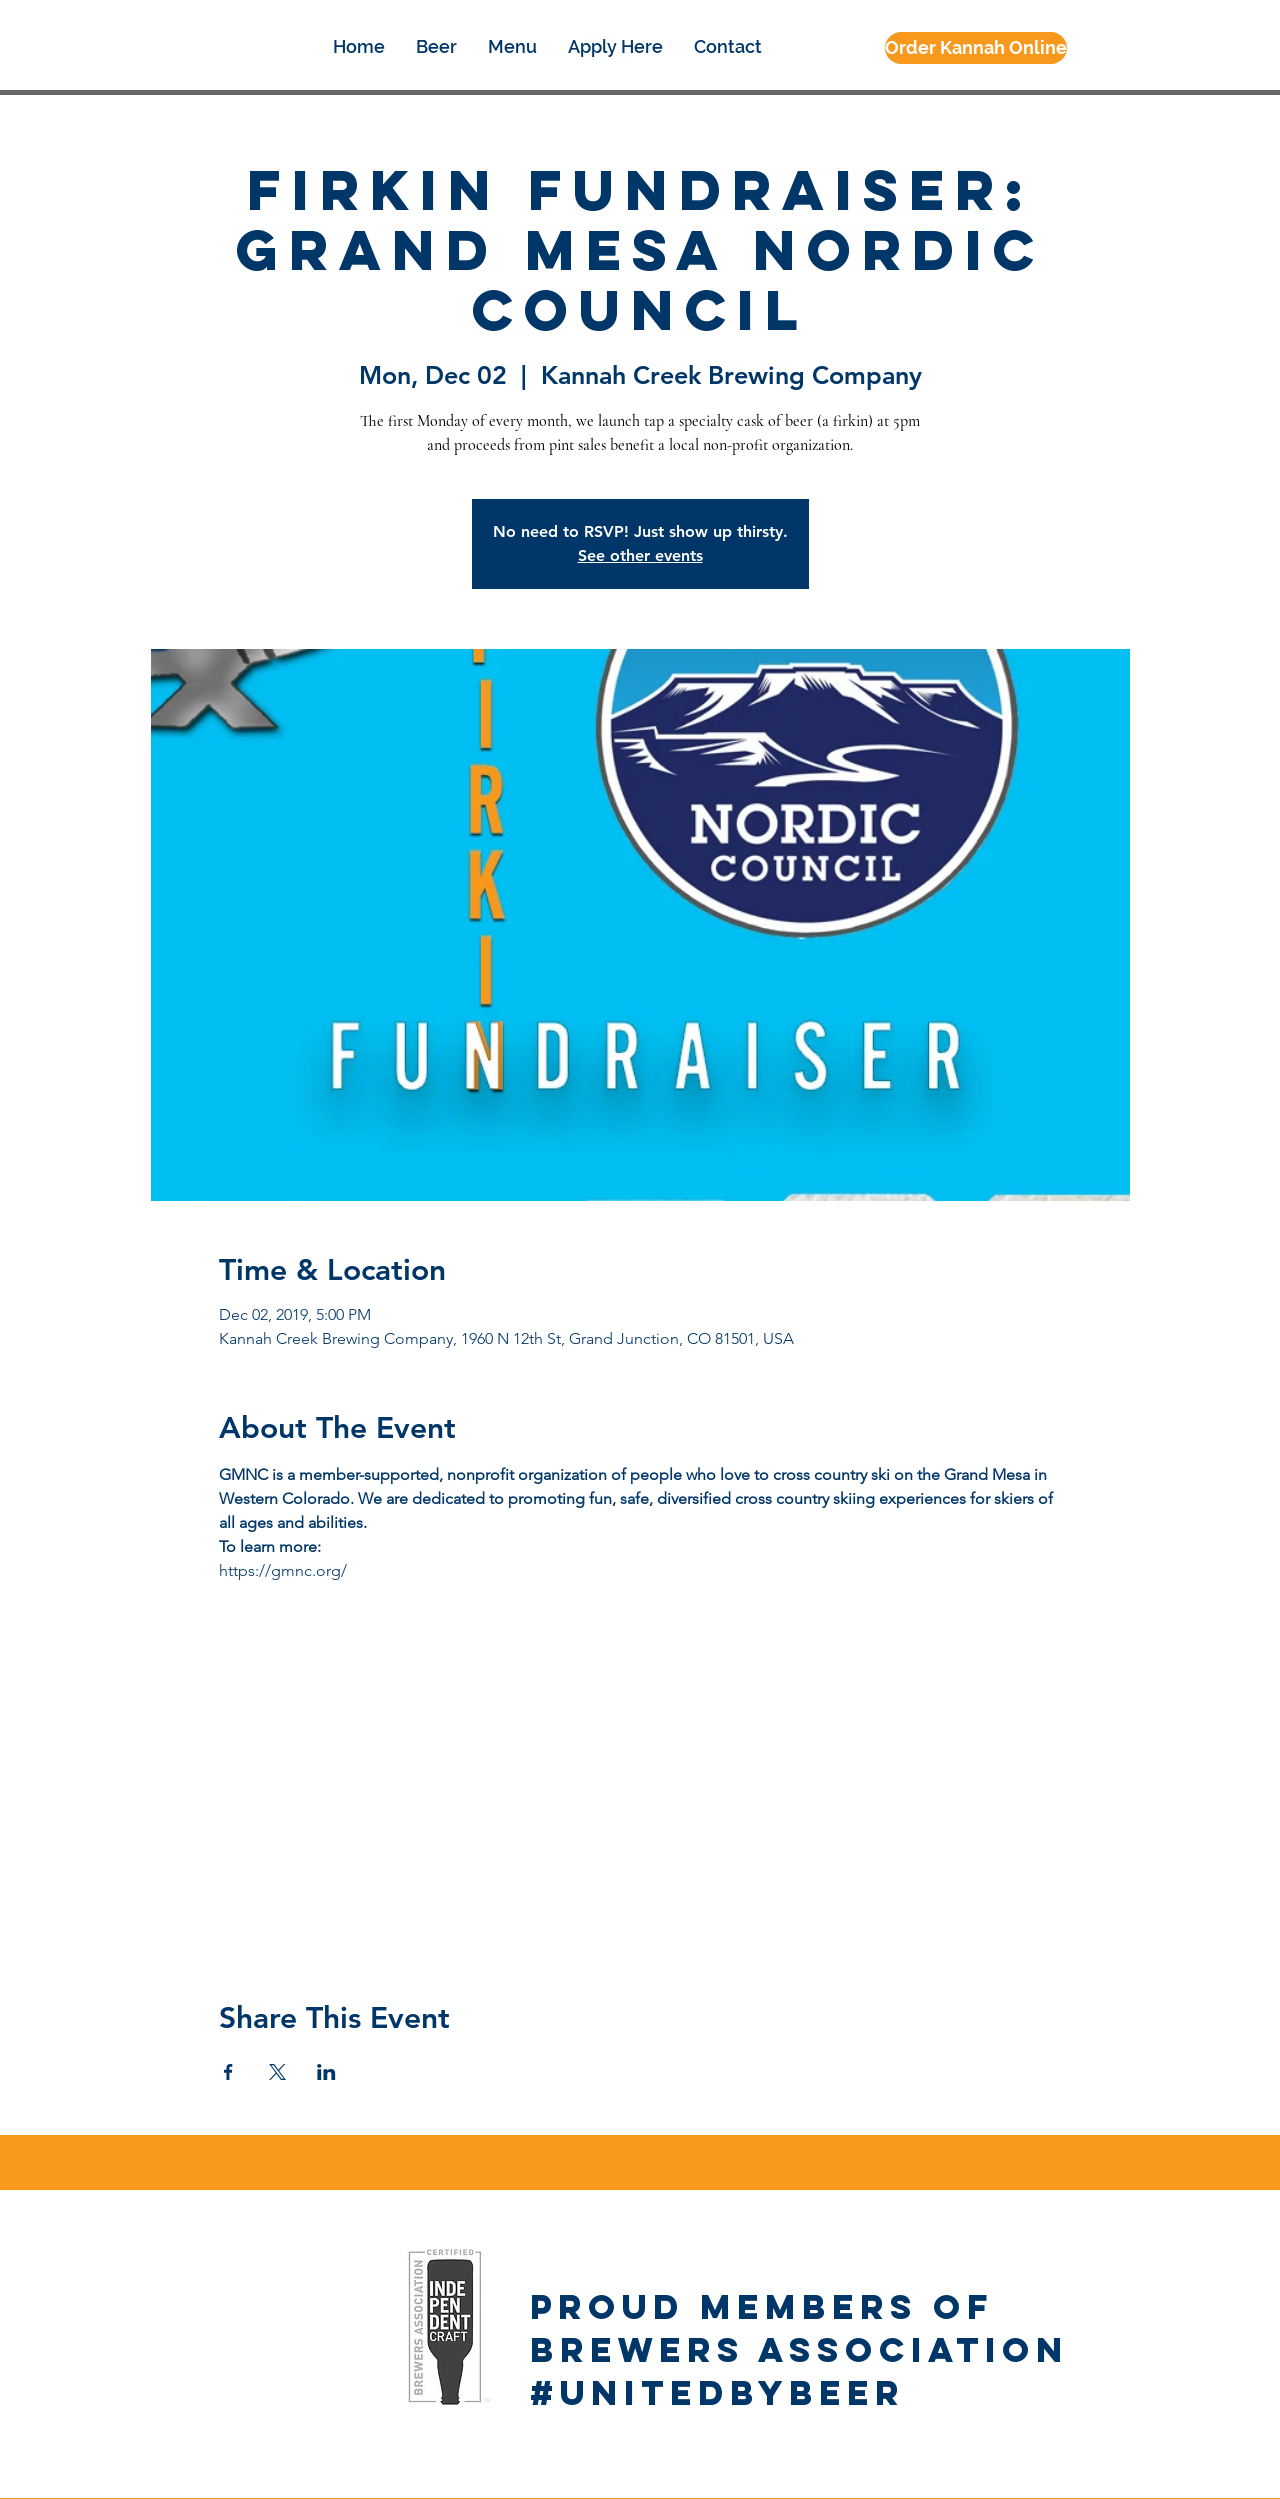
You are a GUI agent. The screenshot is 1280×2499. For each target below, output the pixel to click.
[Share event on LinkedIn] (326, 2072)
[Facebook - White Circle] (165, 2223)
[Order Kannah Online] (976, 48)
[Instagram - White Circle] (206, 2223)
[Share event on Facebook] (228, 2072)
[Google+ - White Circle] (247, 2223)
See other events (640, 555)
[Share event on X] (277, 2072)
